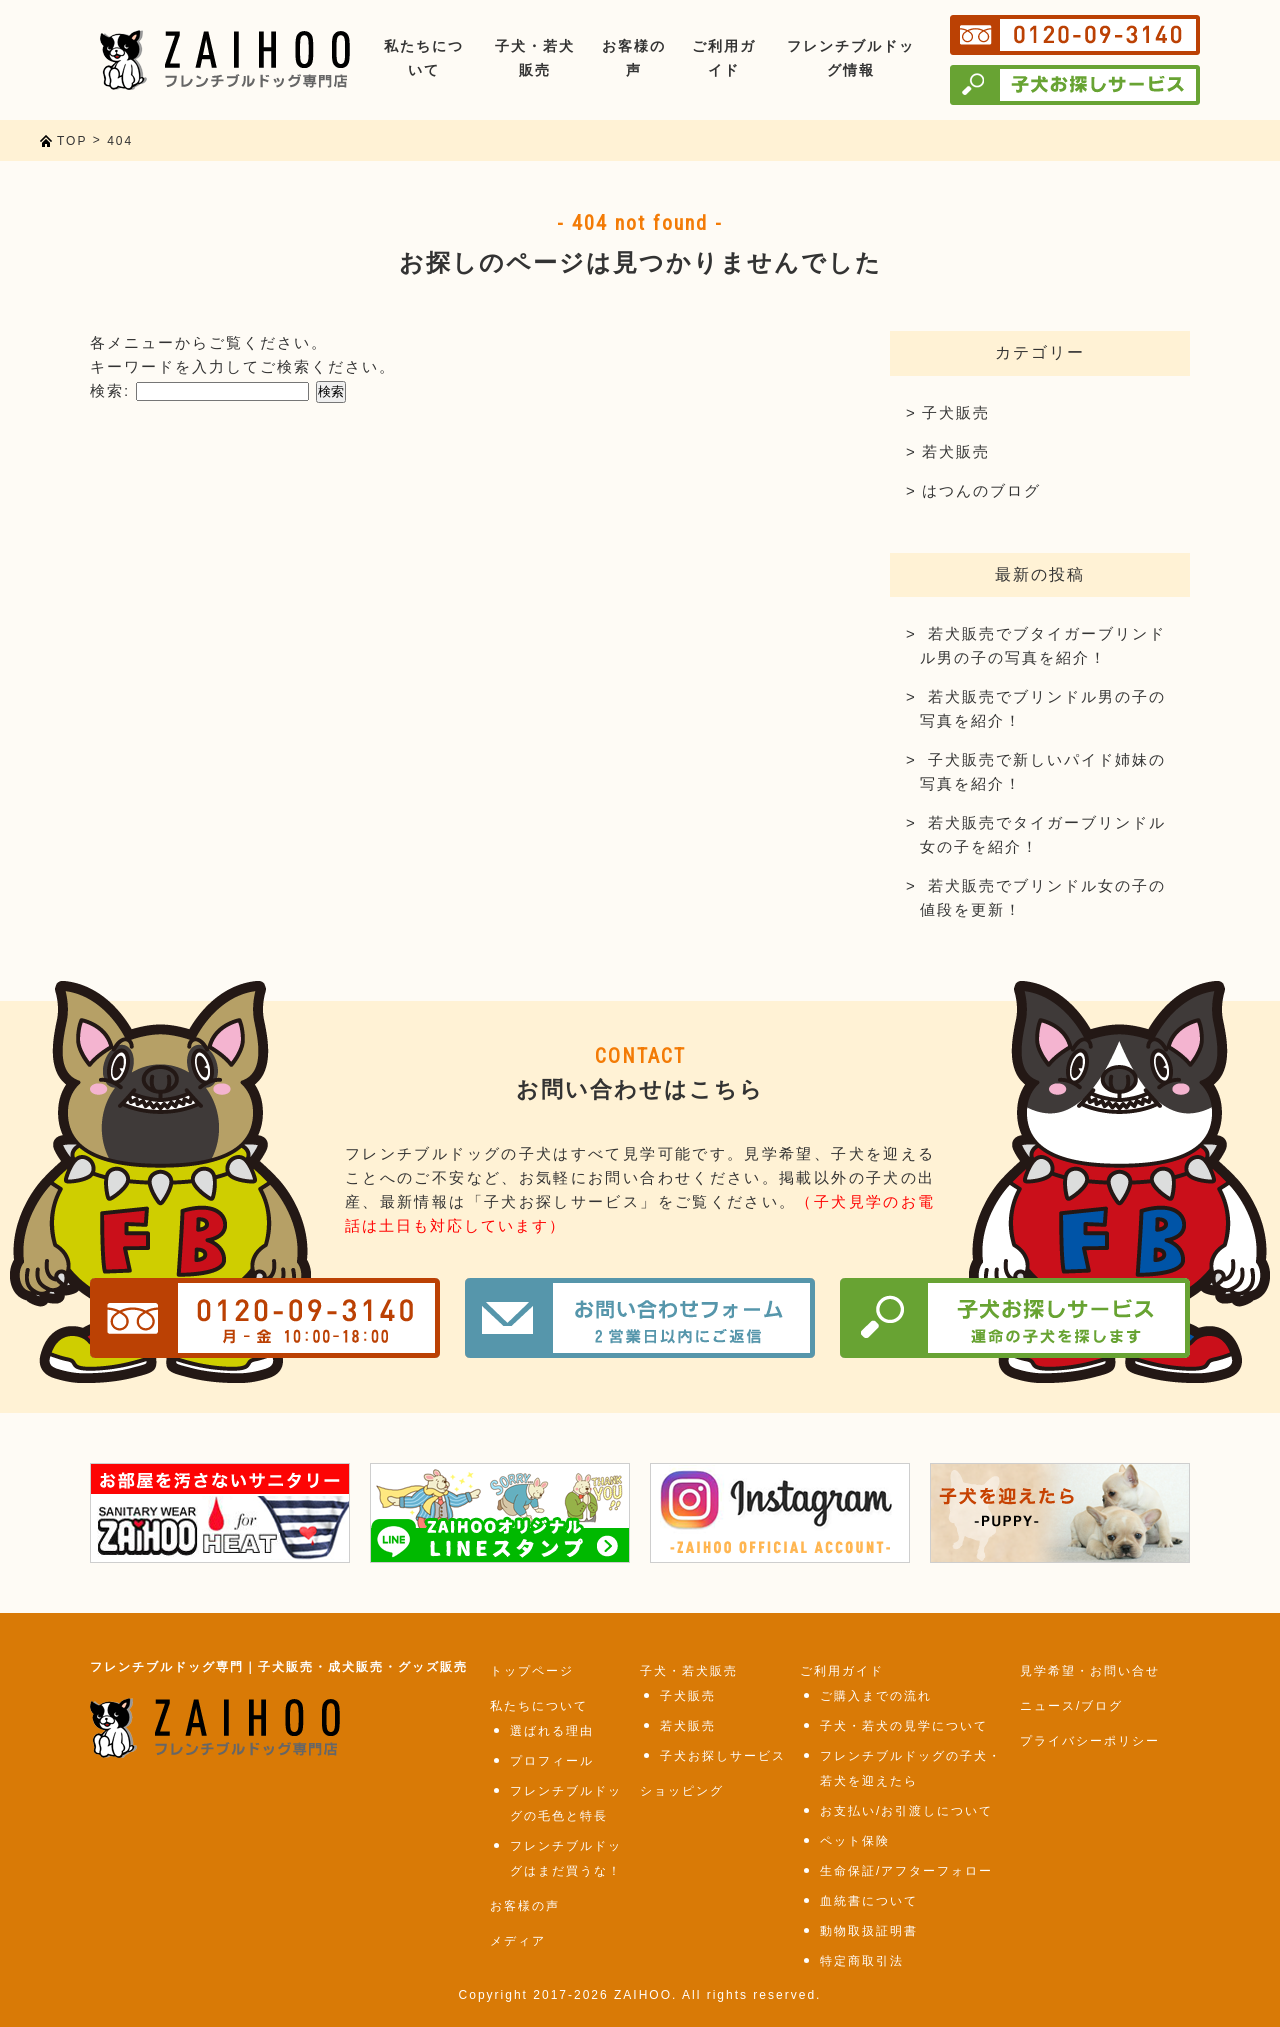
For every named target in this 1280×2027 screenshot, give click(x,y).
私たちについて (539, 1706)
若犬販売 (956, 451)
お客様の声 (525, 1906)
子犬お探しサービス (723, 1756)
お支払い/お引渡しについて (906, 1811)
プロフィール (552, 1761)
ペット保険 (855, 1841)
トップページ (532, 1671)
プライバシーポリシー (1090, 1741)
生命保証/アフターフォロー (906, 1871)
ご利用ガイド (842, 1671)
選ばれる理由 (552, 1731)
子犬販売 (956, 412)
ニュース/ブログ (1071, 1706)
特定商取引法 (862, 1961)
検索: (110, 390)
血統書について (869, 1901)
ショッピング (682, 1791)
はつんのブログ (981, 490)
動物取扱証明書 (869, 1931)
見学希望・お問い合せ (1090, 1671)
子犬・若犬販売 (689, 1671)
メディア (518, 1941)
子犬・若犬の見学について (904, 1726)
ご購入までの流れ (876, 1696)
